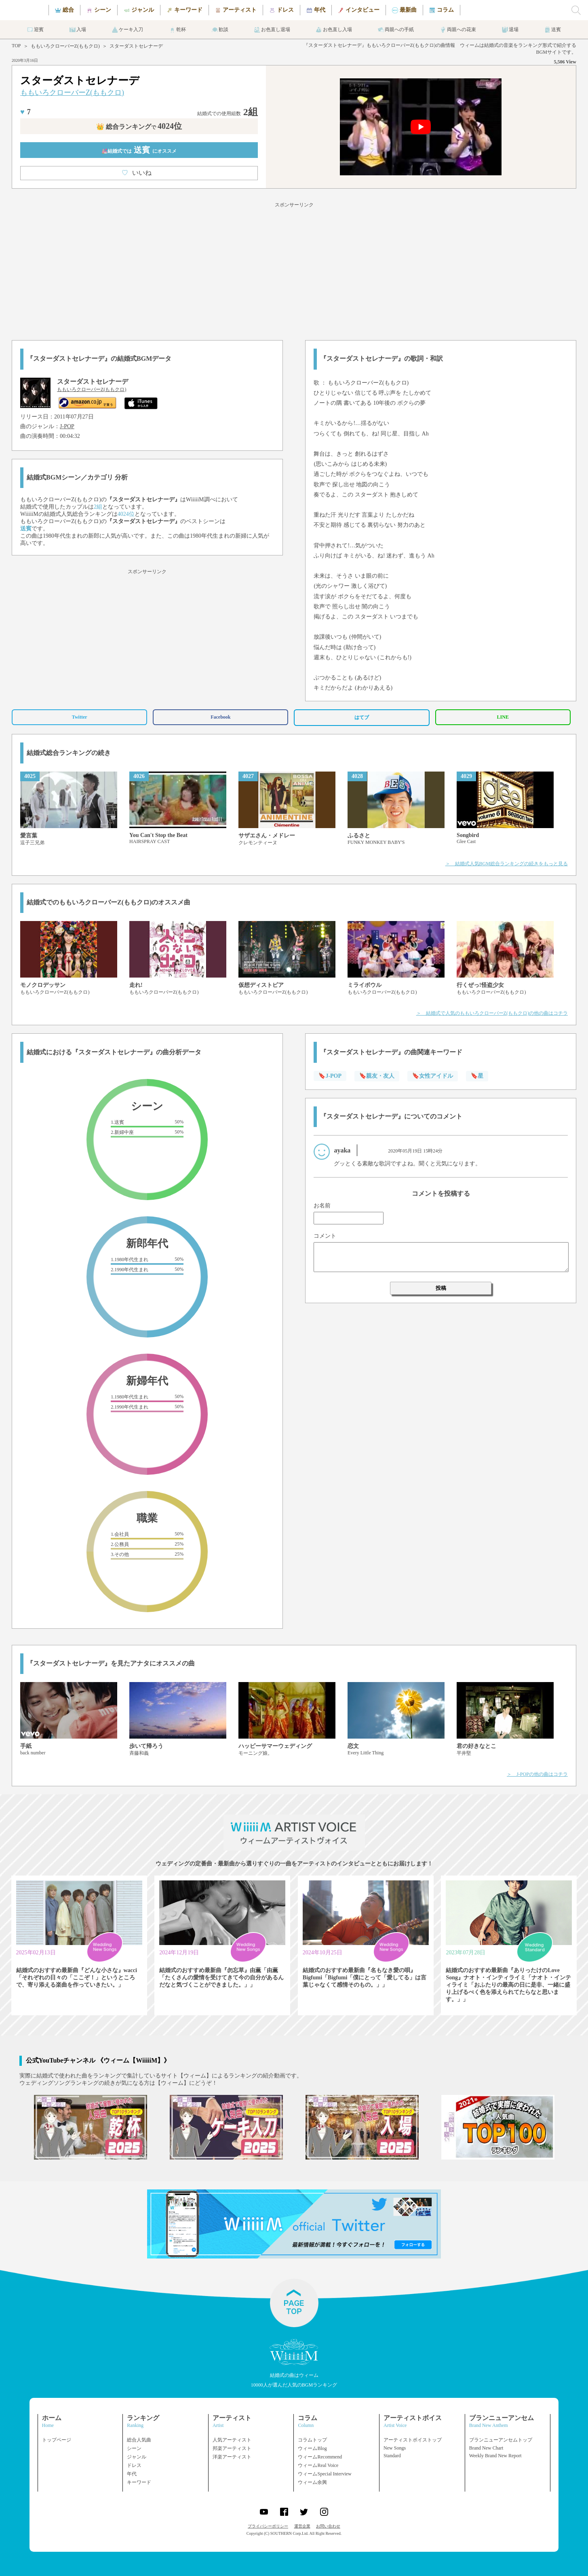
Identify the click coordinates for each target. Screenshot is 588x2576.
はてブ (361, 717)
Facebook (220, 717)
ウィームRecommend (320, 2457)
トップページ (56, 2440)
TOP (16, 45)
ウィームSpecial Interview (324, 2474)
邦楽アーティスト (232, 2448)
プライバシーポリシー (268, 2526)
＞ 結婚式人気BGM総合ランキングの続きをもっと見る (506, 863)
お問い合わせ (328, 2526)
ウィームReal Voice (318, 2465)
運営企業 (302, 2526)
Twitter (79, 717)
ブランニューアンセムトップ (500, 2440)
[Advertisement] (294, 269)
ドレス (134, 2465)
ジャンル (136, 2457)
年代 (132, 2474)
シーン (134, 2448)
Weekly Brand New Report (495, 2455)
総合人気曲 (139, 2440)
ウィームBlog (312, 2448)
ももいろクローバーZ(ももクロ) (65, 46)
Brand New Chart (486, 2448)
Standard (392, 2455)
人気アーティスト (232, 2440)
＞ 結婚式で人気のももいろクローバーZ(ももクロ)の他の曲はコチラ (492, 1013)
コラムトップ (312, 2440)
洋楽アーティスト (232, 2457)
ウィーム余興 (312, 2482)
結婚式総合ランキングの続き (69, 752)
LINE (503, 717)
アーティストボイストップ (413, 2440)
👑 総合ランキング (139, 126)
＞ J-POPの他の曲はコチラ (537, 1774)
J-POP (67, 426)
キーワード (139, 2482)
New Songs (395, 2448)
